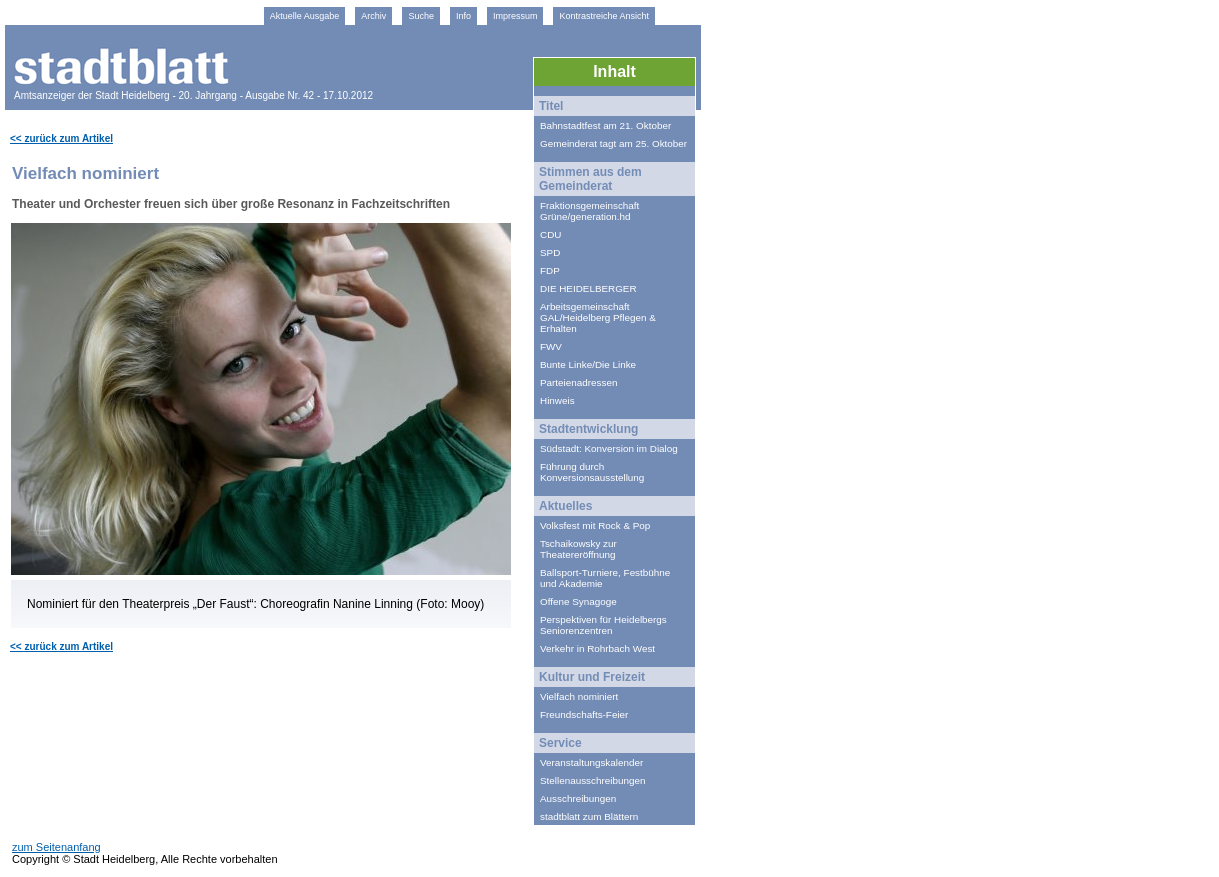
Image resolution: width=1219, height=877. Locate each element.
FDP (550, 270)
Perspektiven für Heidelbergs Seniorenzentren (603, 625)
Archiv (373, 16)
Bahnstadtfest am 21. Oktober (605, 125)
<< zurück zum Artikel (61, 138)
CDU (550, 234)
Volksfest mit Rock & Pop (595, 525)
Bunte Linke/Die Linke (588, 364)
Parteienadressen (578, 382)
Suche (421, 16)
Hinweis (557, 400)
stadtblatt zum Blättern (589, 816)
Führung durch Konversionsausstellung (592, 472)
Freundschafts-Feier (584, 714)
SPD (550, 252)
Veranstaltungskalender (591, 762)
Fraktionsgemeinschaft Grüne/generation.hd (591, 211)
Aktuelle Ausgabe (305, 16)
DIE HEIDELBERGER (588, 288)
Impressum (515, 16)
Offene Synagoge (578, 601)
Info (463, 16)
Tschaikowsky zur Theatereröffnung (578, 549)
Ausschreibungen (578, 798)
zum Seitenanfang (56, 847)
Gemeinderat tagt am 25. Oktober (613, 143)
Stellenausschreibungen (592, 780)
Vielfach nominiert (579, 696)
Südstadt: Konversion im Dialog (609, 448)
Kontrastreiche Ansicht (604, 16)
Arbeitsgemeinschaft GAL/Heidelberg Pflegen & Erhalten (598, 317)
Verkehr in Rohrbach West (597, 648)
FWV (551, 346)
